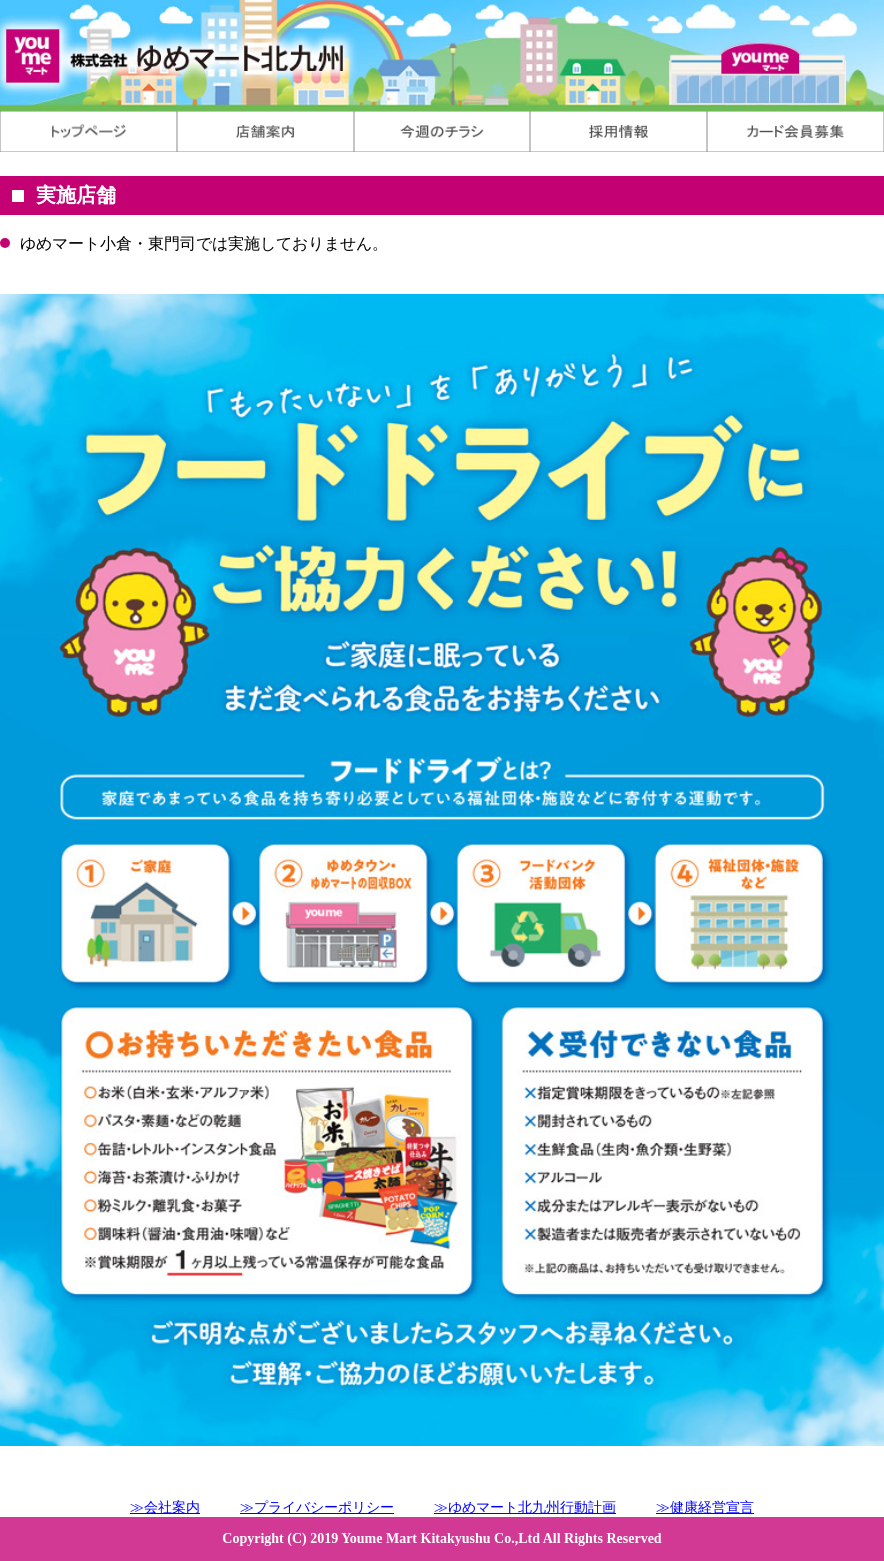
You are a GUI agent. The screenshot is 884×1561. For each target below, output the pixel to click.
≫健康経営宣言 (705, 1507)
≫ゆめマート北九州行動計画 (525, 1507)
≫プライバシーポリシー (317, 1507)
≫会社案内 (165, 1507)
